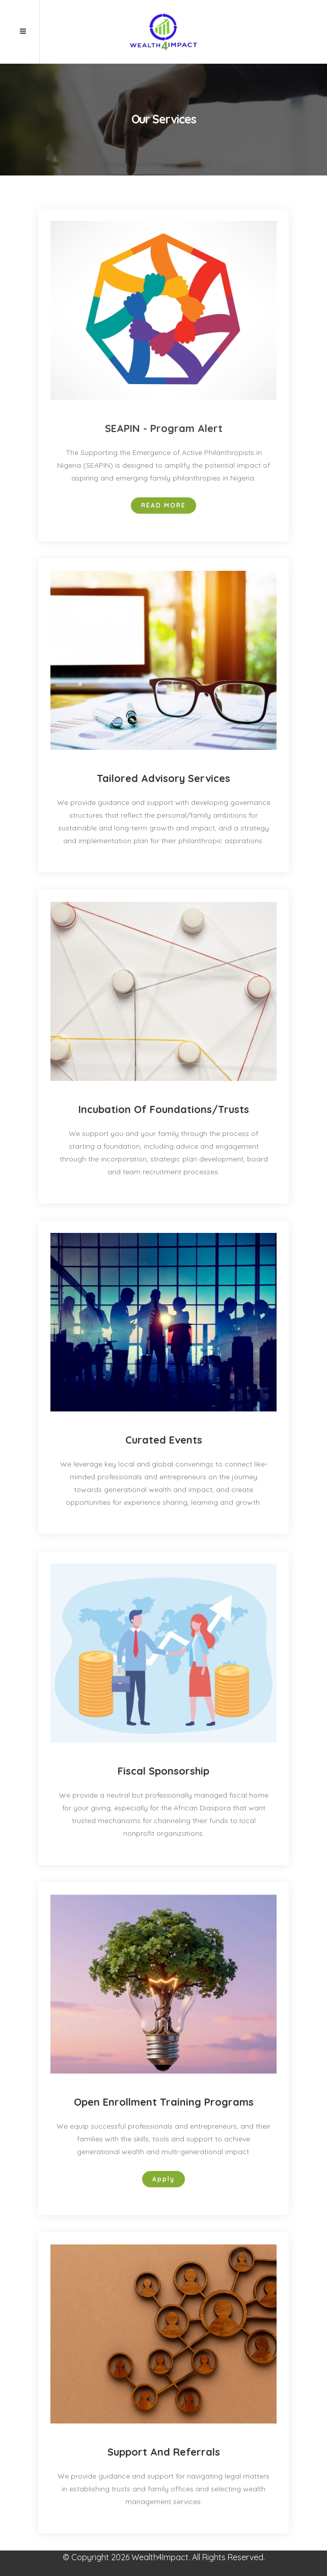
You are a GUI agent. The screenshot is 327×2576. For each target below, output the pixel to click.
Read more (163, 505)
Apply (163, 2179)
